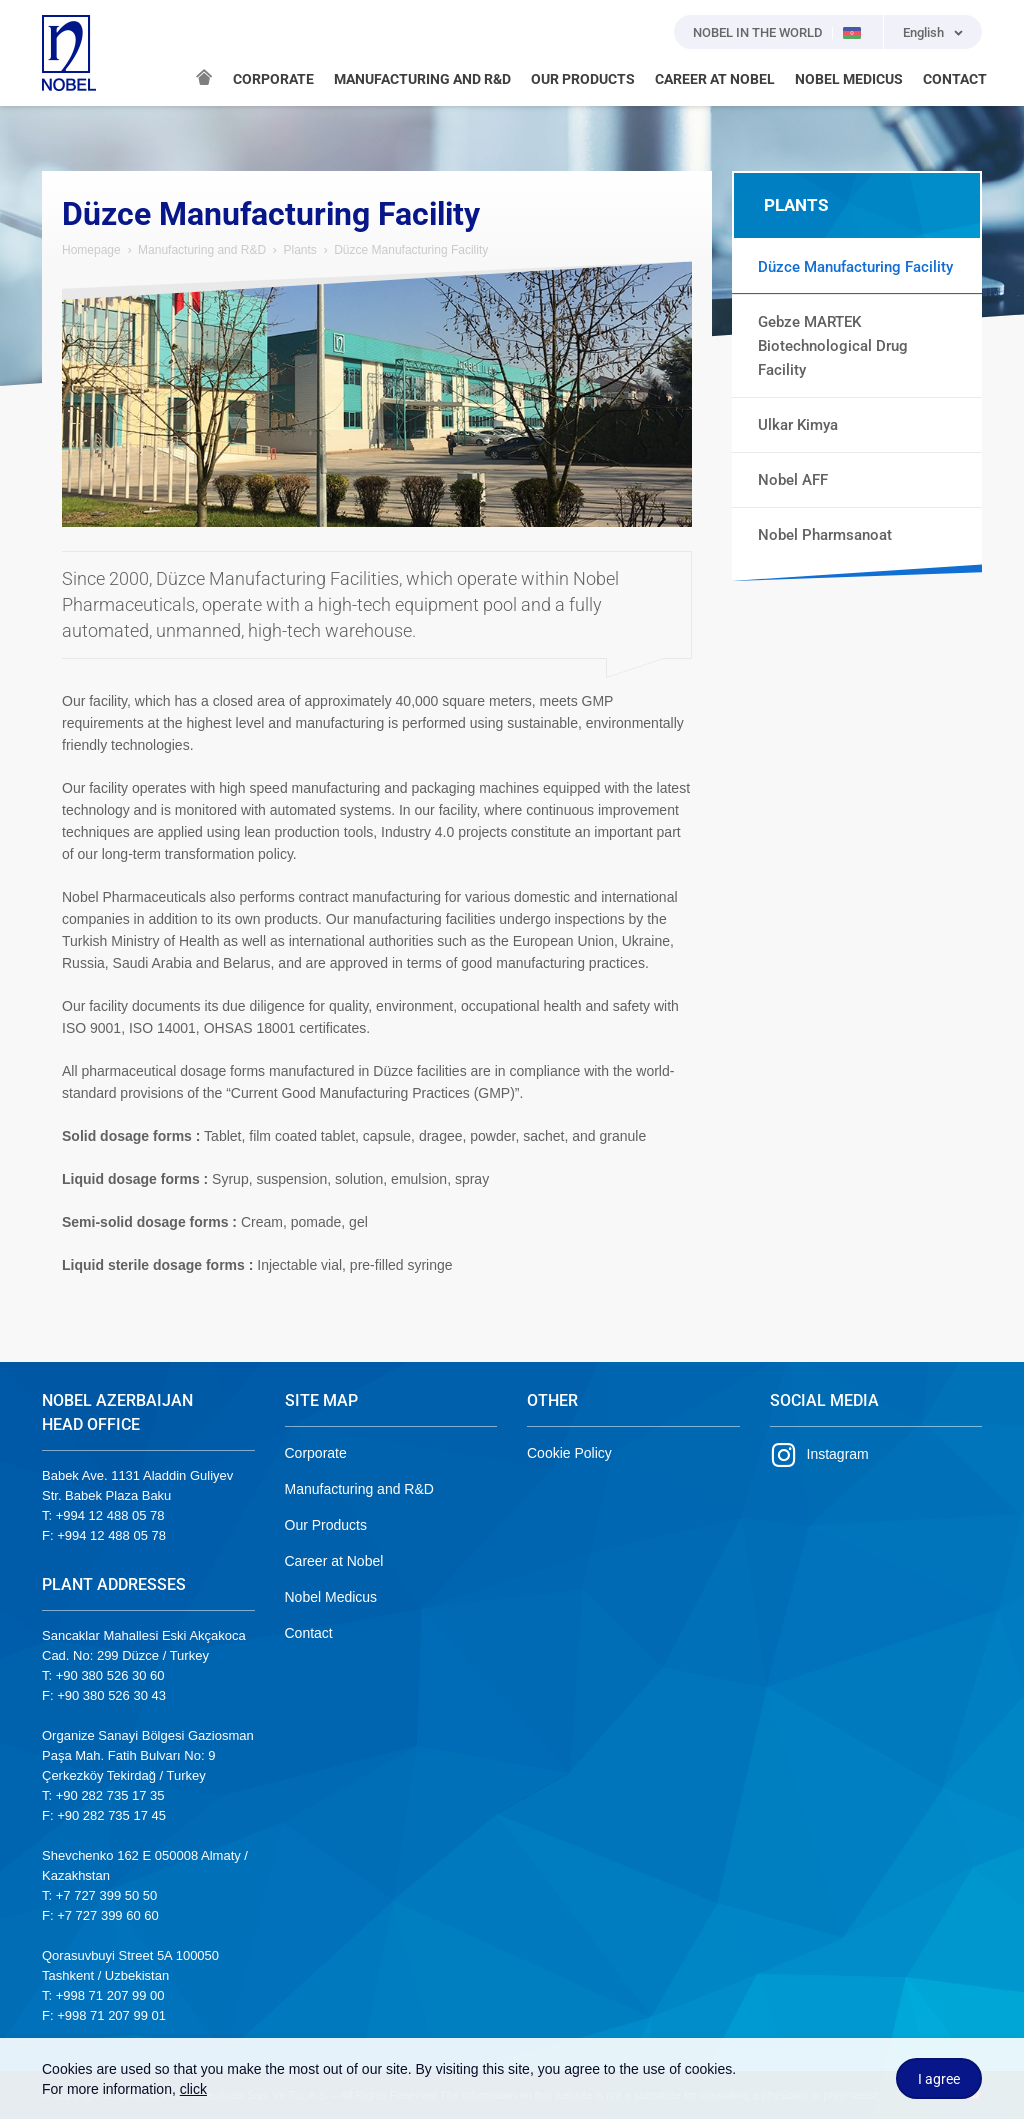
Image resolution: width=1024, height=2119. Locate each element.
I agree (939, 2079)
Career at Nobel (334, 1561)
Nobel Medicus (331, 1597)
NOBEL (69, 53)
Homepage (91, 250)
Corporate (316, 1453)
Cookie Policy (569, 1453)
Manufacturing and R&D (202, 250)
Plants (299, 250)
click (193, 2089)
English (923, 32)
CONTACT (955, 79)
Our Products (326, 1525)
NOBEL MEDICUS (849, 79)
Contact (309, 1633)
